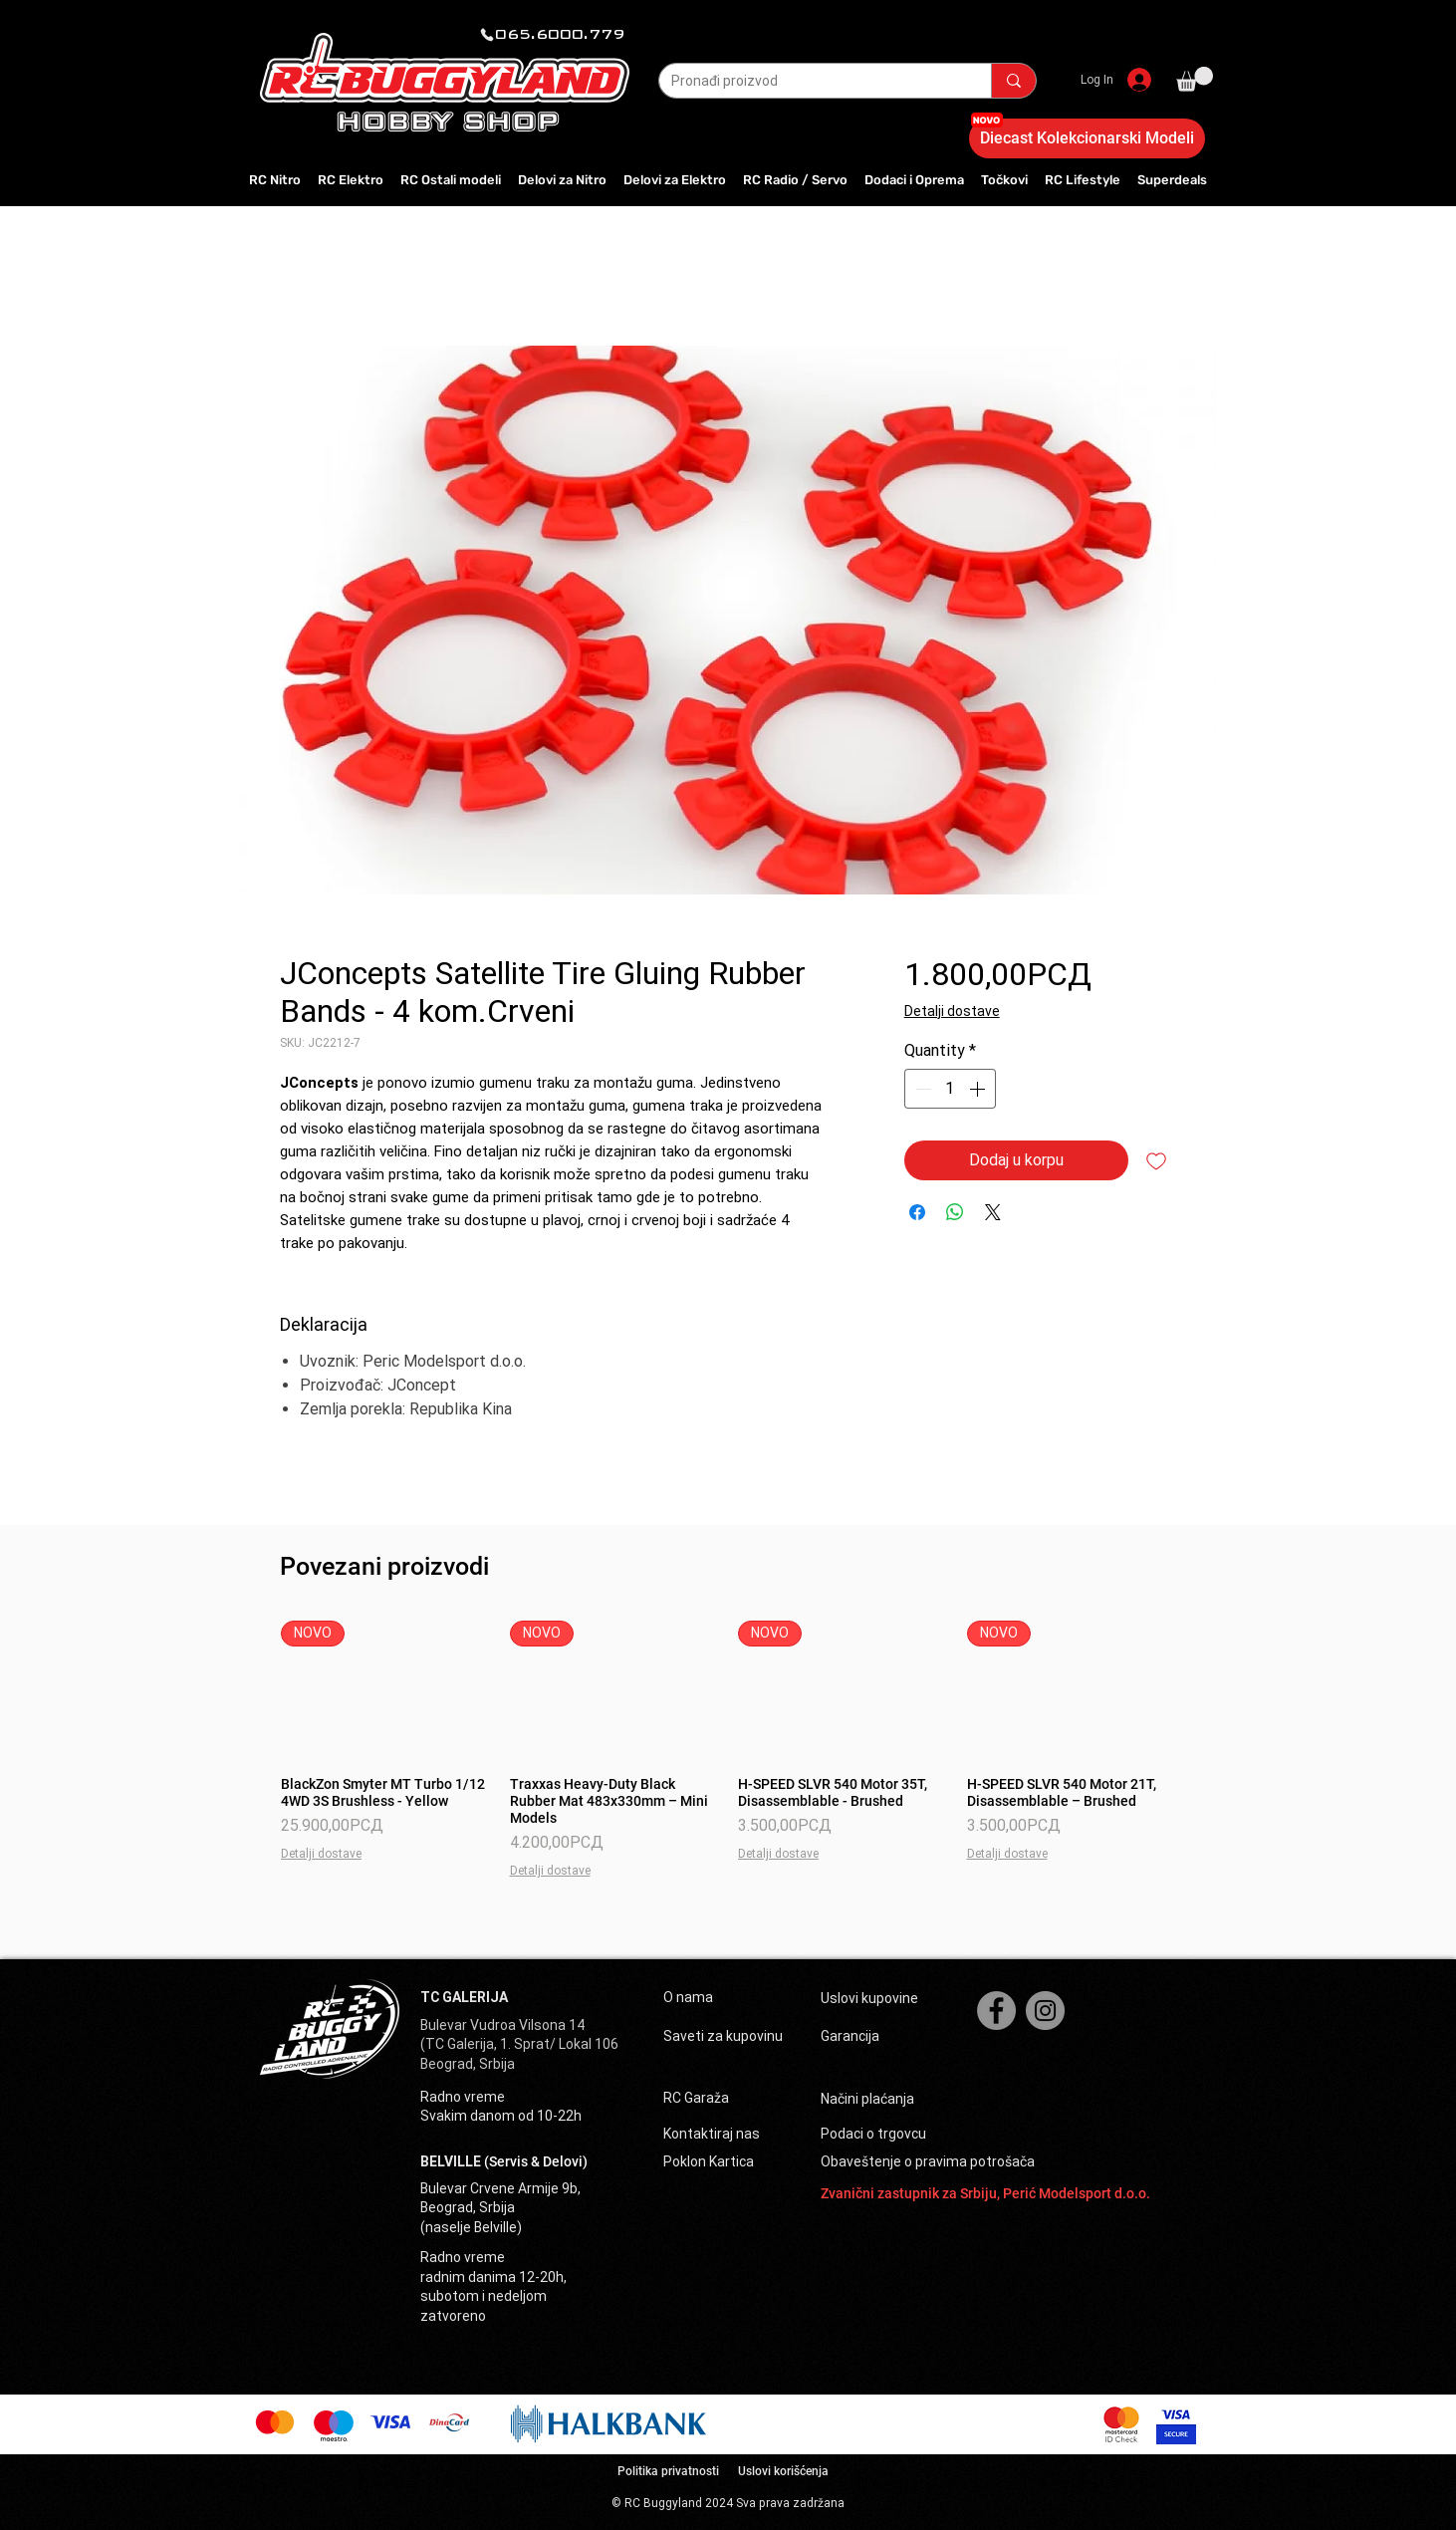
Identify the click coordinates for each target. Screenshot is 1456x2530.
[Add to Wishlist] (1156, 1160)
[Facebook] (996, 2010)
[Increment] (979, 1089)
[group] (728, 1750)
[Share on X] (993, 1212)
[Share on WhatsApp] (955, 1212)
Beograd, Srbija (467, 2064)
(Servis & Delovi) (536, 2161)
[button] (1194, 79)
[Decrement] (921, 1089)
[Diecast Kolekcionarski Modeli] (1087, 138)
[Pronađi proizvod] (810, 82)
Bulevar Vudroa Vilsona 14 (502, 2025)
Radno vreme (462, 2097)
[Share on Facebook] (917, 1212)
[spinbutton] (950, 1089)
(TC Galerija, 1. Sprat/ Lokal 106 (519, 2044)
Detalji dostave (952, 1011)
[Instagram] (1045, 2010)
